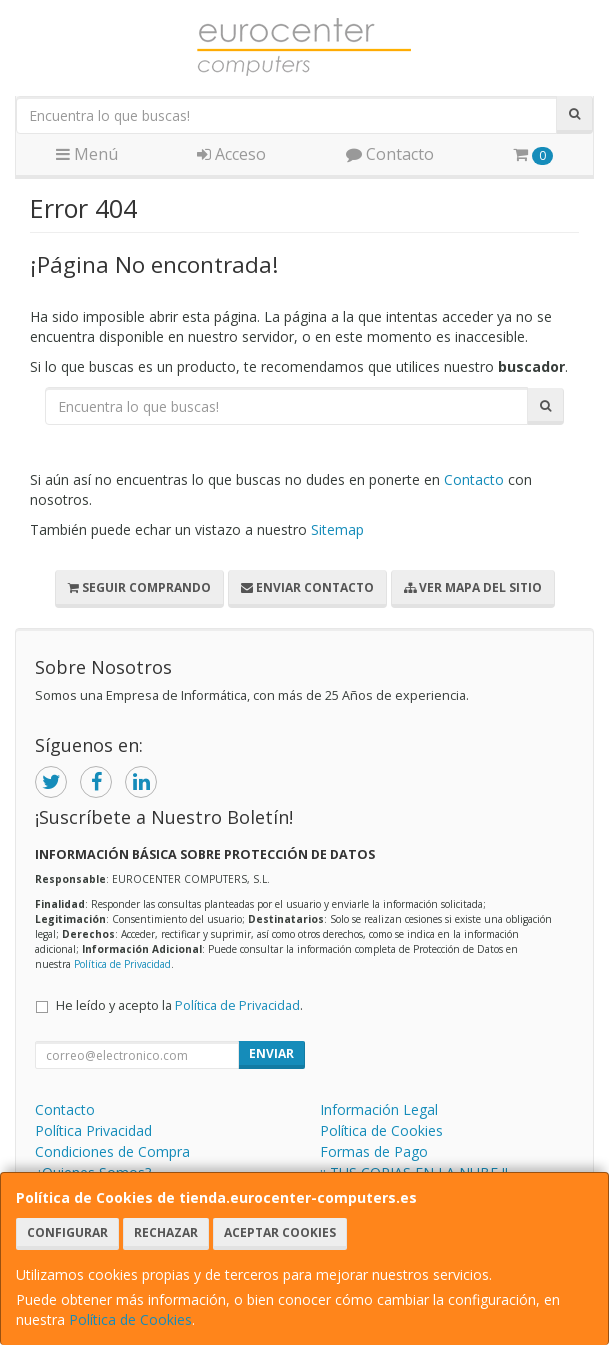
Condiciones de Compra (112, 1151)
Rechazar (166, 1232)
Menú (87, 154)
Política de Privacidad (122, 964)
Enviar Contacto (307, 587)
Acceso (231, 154)
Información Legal (379, 1109)
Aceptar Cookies (280, 1232)
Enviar (271, 1053)
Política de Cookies (130, 1319)
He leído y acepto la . (179, 1005)
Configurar (67, 1232)
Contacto (390, 154)
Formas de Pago (374, 1151)
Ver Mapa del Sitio (473, 587)
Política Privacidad (93, 1130)
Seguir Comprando (139, 587)
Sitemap (337, 529)
